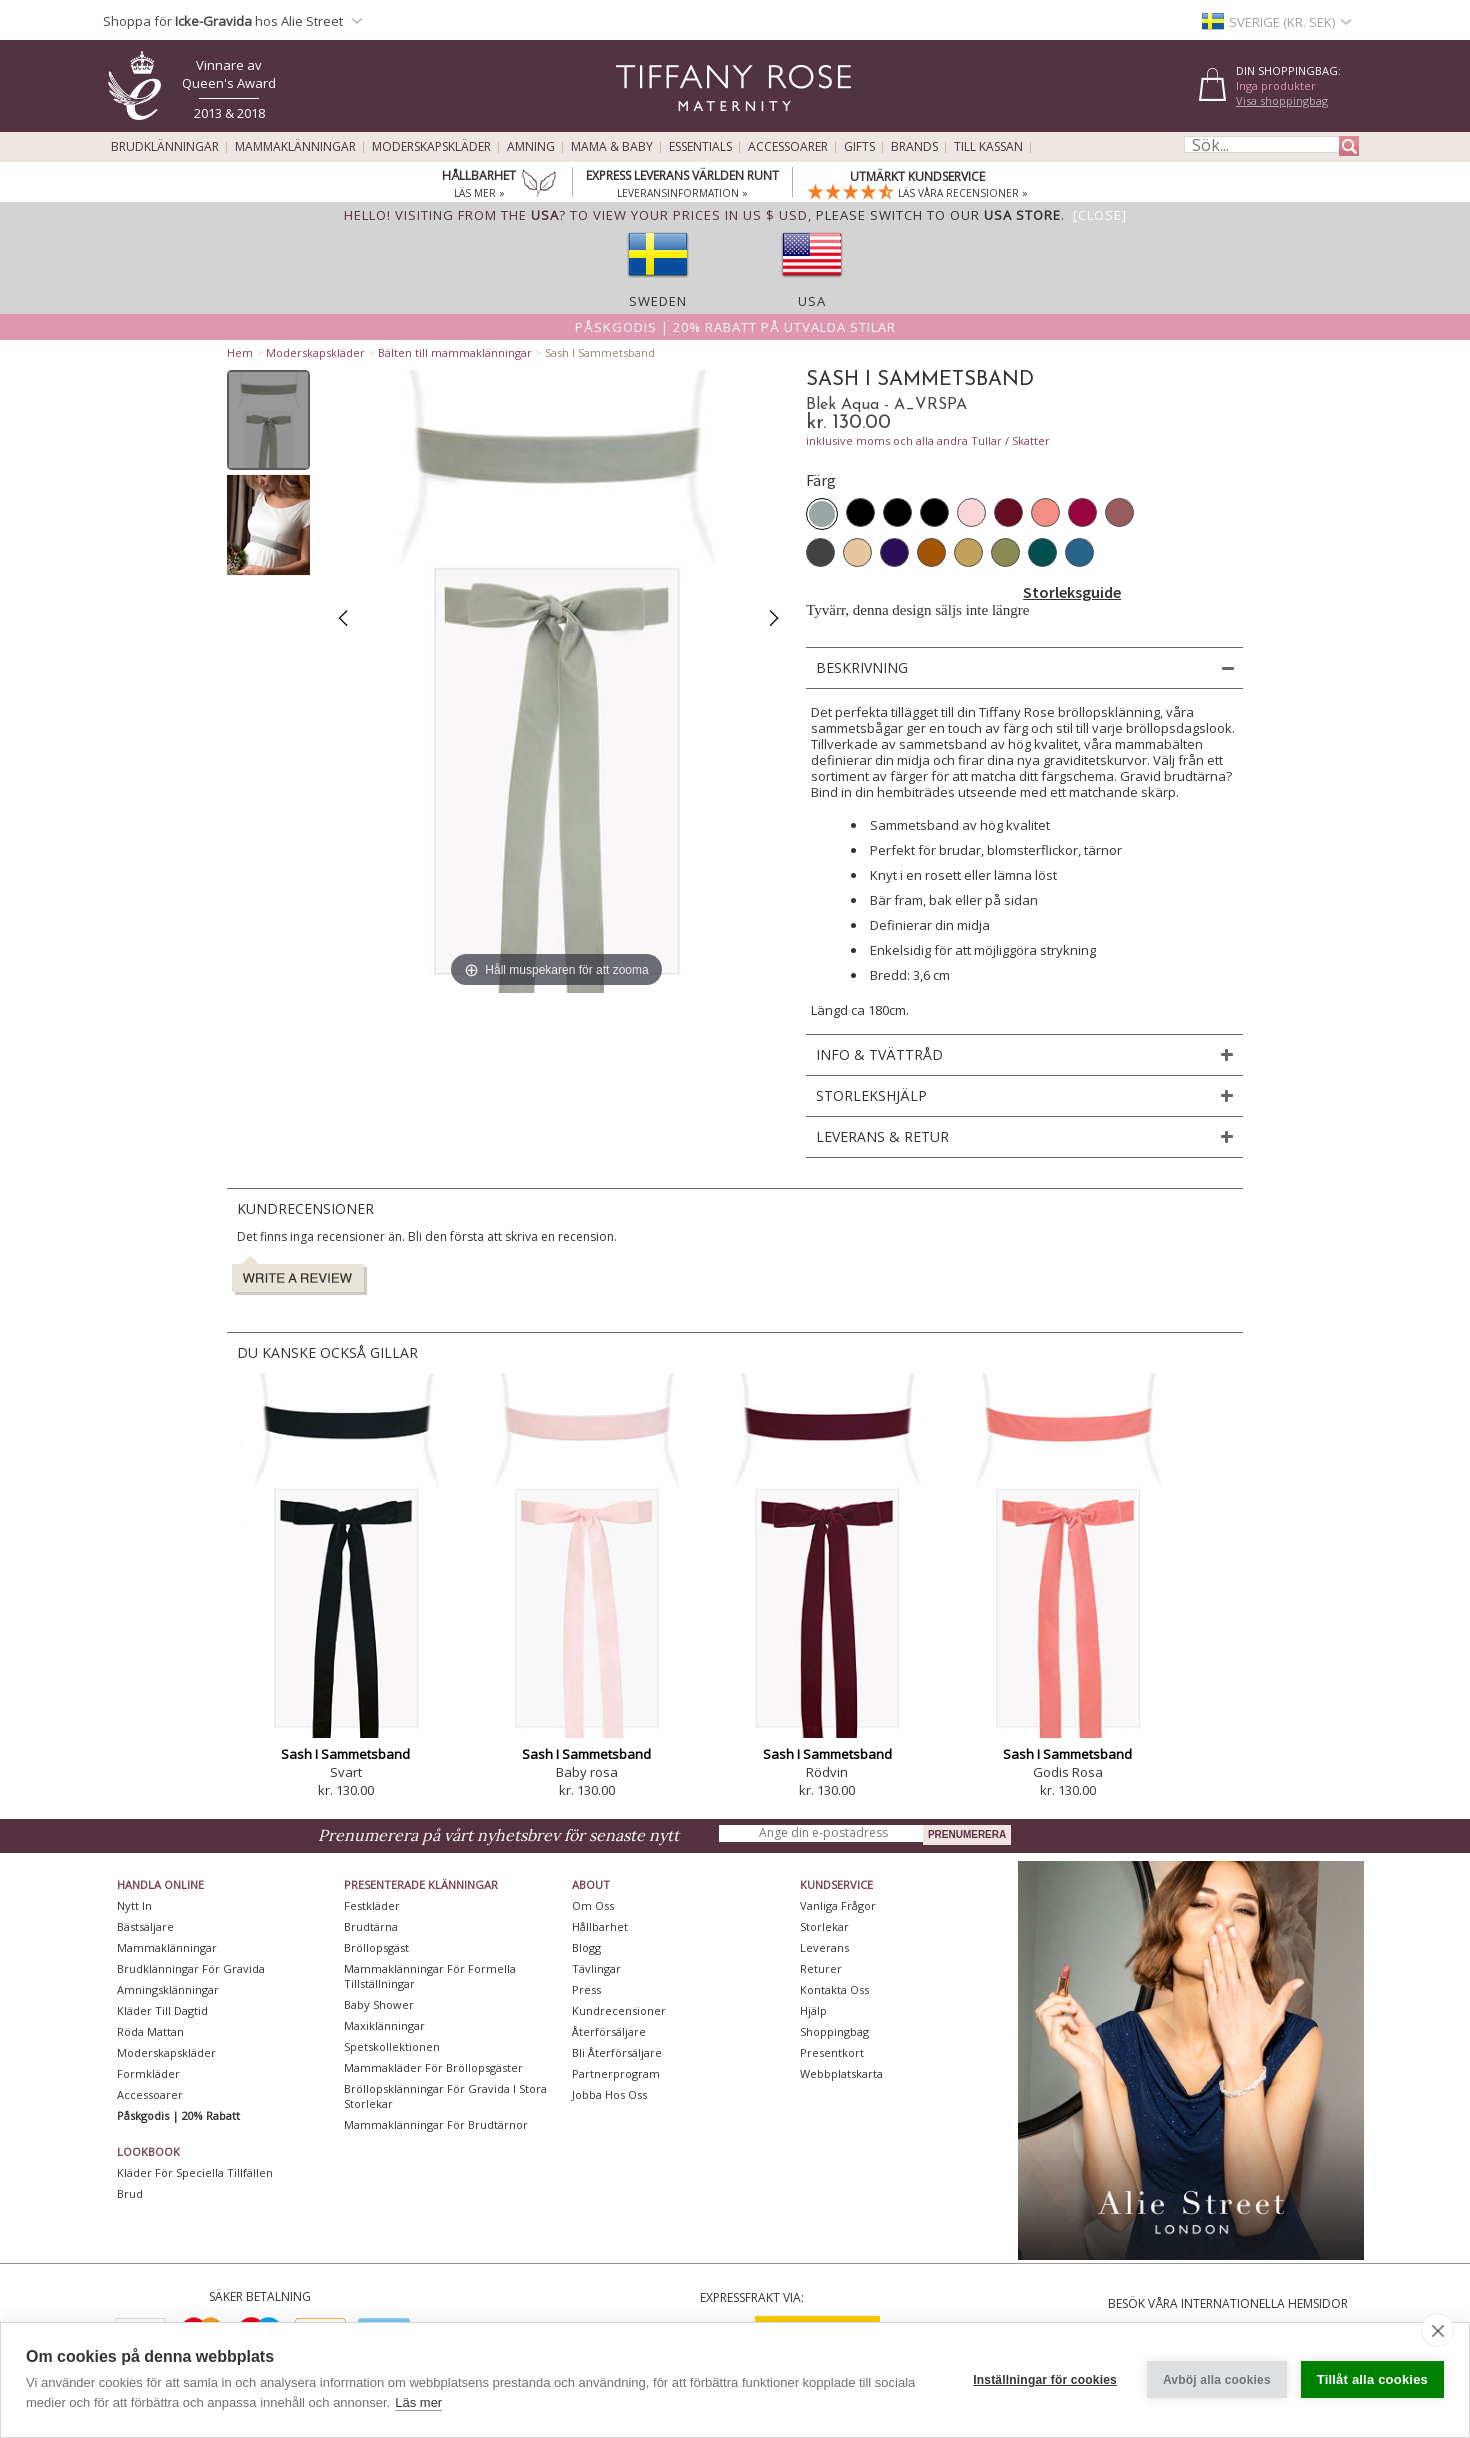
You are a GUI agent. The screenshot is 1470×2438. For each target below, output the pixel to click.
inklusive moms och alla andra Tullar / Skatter (928, 440)
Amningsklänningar (168, 1989)
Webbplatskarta (841, 2073)
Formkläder (148, 2073)
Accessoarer (788, 147)
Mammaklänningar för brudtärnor (436, 2124)
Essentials (700, 147)
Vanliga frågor (838, 1905)
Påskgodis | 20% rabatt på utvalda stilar (735, 327)
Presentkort (832, 2052)
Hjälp (813, 2010)
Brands (914, 147)
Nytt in (134, 1905)
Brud (130, 2193)
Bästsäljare (145, 1926)
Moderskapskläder (431, 147)
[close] (1437, 2330)
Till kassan (988, 147)
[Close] (1100, 215)
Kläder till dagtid (162, 2010)
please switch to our (938, 215)
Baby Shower (379, 2004)
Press (586, 1989)
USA (812, 301)
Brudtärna (371, 1926)
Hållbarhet (600, 1926)
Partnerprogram (616, 2073)
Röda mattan (150, 2031)
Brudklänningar (165, 147)
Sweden (658, 301)
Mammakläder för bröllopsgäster (433, 2067)
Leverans (824, 1947)
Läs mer (418, 2402)
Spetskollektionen (392, 2046)
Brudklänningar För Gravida (191, 1968)
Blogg (586, 1947)
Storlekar (824, 1926)
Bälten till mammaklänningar (455, 352)
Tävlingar (596, 1968)
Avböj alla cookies (1217, 2380)
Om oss (593, 1905)
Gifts (859, 147)
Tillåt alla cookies (1372, 2379)
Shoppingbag (834, 2031)
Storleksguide (1072, 592)
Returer (821, 1968)
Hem (240, 352)
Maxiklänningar (384, 2025)
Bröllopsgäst (376, 1947)
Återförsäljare (609, 2031)
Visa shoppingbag (1282, 100)
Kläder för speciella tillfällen (195, 2172)
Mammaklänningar (295, 147)
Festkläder (372, 1905)
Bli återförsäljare (617, 2052)
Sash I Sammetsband (345, 1754)
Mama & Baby (612, 147)
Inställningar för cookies (1045, 2380)
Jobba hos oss (609, 2094)
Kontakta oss (834, 1989)
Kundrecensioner (619, 2010)
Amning (531, 147)
